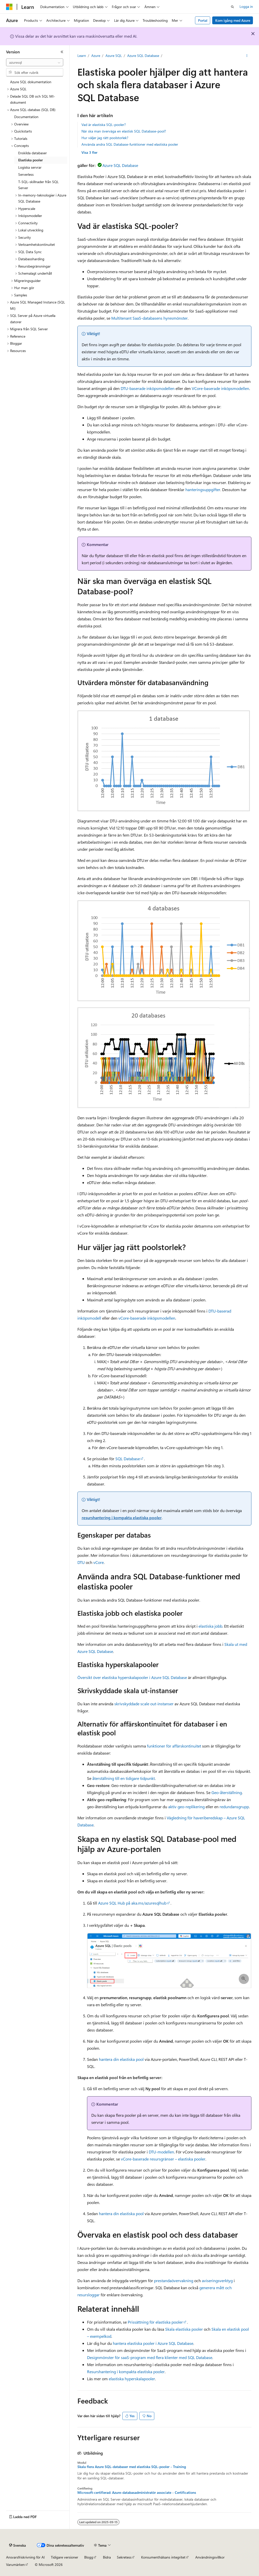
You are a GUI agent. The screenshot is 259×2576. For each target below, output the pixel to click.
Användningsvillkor (210, 2557)
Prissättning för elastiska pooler (155, 2322)
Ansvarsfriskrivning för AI (25, 2557)
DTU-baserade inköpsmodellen (148, 388)
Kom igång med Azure (232, 20)
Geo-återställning (226, 1792)
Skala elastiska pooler (184, 2329)
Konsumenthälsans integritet (163, 2557)
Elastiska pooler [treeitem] (30, 160)
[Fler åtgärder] (246, 56)
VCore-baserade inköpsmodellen (220, 388)
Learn (81, 55)
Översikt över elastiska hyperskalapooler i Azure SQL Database (132, 1677)
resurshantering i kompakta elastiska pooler (122, 1517)
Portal (202, 20)
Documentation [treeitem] (26, 116)
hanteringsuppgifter (202, 489)
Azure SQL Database (143, 55)
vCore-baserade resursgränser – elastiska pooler (163, 2159)
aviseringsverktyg (217, 2280)
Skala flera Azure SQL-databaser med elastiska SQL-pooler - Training (131, 2466)
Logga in (246, 6)
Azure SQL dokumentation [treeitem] (30, 81)
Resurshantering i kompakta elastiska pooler (126, 2371)
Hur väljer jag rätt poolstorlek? (104, 137)
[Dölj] (62, 51)
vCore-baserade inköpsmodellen (146, 1318)
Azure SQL (113, 55)
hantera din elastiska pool (121, 2059)
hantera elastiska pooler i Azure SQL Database (153, 2343)
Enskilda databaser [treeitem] (32, 152)
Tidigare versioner (64, 2557)
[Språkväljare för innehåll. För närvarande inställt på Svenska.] (17, 2545)
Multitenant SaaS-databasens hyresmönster (149, 318)
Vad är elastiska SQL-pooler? (103, 124)
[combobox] (34, 62)
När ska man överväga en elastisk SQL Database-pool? (123, 131)
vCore (98, 1562)
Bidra (107, 2557)
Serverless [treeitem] (26, 174)
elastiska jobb (210, 1626)
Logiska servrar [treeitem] (29, 167)
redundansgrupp (234, 1806)
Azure (95, 55)
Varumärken (15, 2564)
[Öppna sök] (232, 6)
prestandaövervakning (173, 2280)
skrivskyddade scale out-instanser (144, 1703)
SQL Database (127, 1458)
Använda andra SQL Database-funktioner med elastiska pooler (129, 144)
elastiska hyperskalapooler (132, 2378)
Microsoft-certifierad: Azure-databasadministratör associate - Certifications (136, 2492)
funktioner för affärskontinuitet (174, 1746)
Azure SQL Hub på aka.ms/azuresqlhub (132, 1903)
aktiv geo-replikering (186, 1806)
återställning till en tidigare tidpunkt (123, 1778)
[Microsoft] (9, 7)
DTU (81, 1562)
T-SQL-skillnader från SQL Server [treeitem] (38, 184)
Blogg (88, 2557)
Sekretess (124, 2557)
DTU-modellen (161, 2151)
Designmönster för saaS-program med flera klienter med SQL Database (149, 2357)
